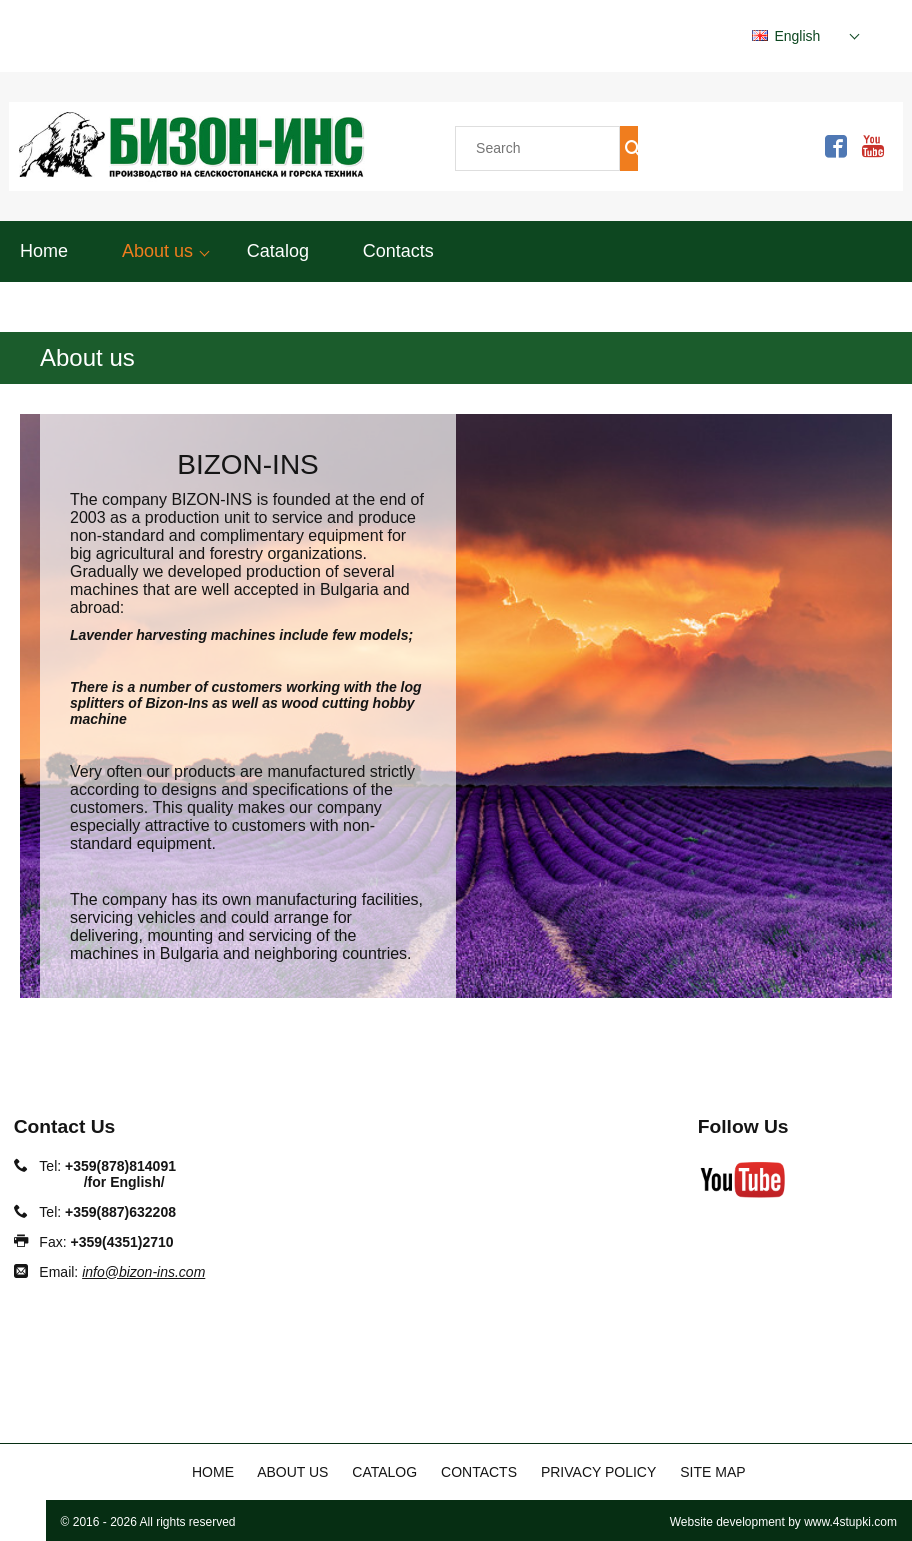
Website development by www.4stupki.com (783, 1522)
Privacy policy (598, 1472)
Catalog (278, 251)
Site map (712, 1472)
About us (157, 251)
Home (44, 251)
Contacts (398, 251)
